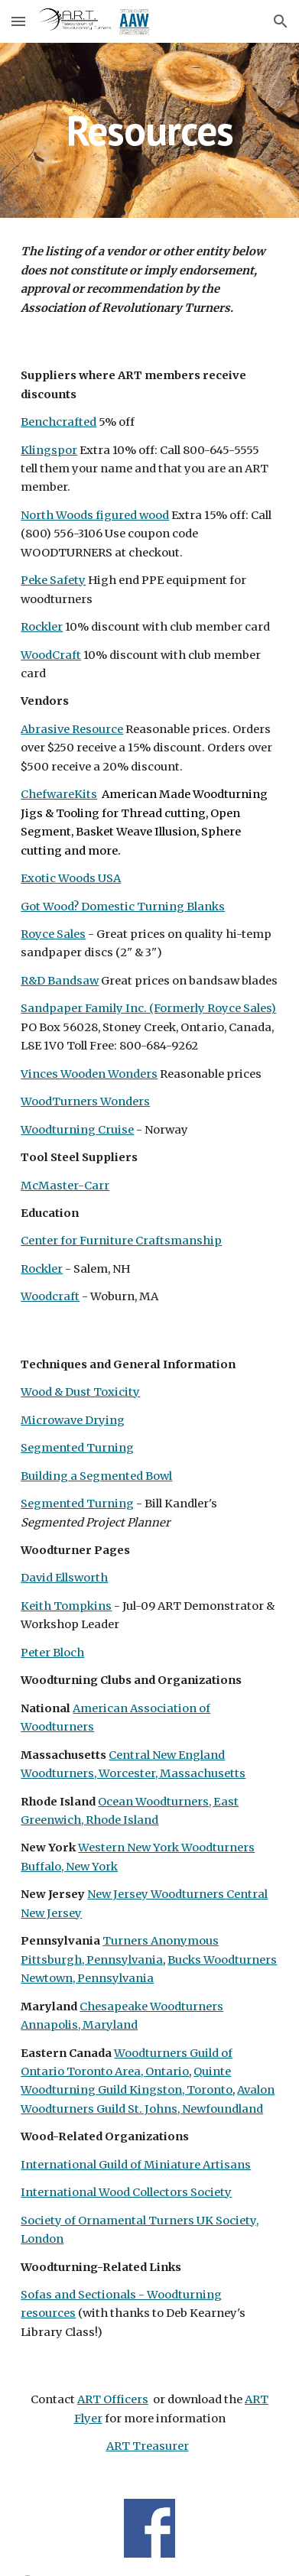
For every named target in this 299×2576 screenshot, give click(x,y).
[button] (18, 21)
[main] (149, 130)
